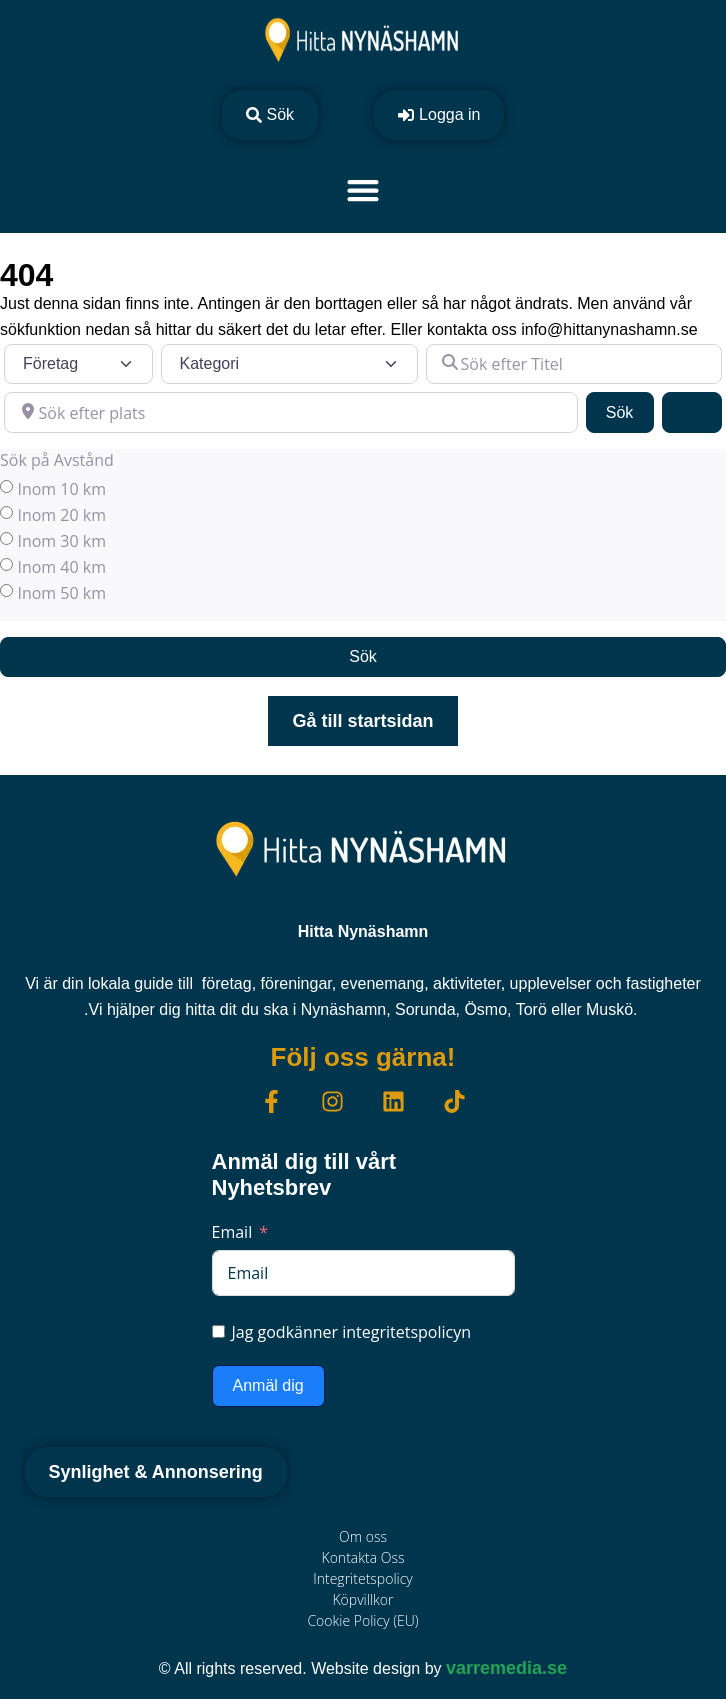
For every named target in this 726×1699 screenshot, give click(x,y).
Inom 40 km (61, 567)
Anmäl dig (268, 1385)
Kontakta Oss (363, 1557)
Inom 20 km (61, 515)
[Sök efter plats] (291, 412)
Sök (630, 410)
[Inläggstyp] (78, 364)
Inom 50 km (61, 593)
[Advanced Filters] (692, 412)
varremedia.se (506, 1668)
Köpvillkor (362, 1599)
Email (232, 1232)
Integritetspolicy (363, 1578)
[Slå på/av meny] (363, 190)
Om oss (363, 1536)
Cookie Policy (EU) (362, 1620)
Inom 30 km (61, 541)
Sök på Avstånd (57, 460)
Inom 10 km (61, 489)
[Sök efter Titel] (574, 364)
